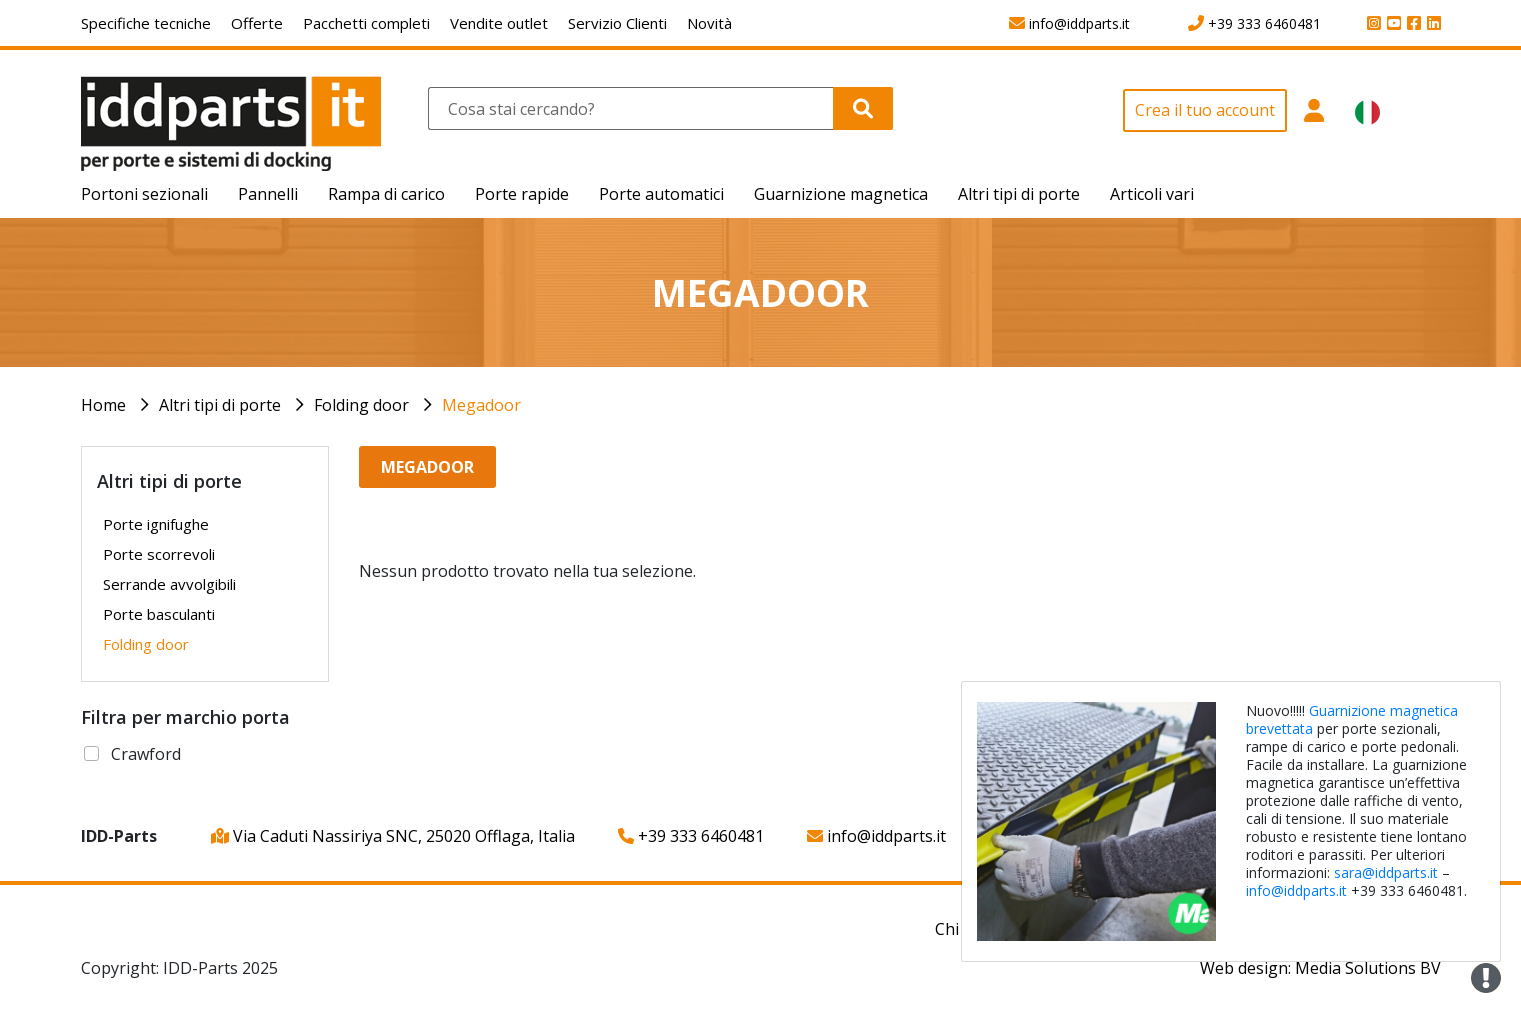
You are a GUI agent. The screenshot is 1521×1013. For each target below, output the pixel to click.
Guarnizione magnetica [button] (841, 194)
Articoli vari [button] (1152, 194)
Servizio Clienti (617, 23)
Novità (709, 23)
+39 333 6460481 (691, 836)
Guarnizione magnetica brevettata (1352, 719)
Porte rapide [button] (522, 194)
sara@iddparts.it (1386, 872)
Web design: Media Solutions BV (1320, 968)
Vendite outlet (499, 23)
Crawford (146, 754)
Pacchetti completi (366, 23)
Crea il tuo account (1205, 110)
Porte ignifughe (156, 524)
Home (103, 405)
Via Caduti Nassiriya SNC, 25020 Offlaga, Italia (393, 836)
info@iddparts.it (876, 836)
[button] (1313, 130)
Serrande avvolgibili (169, 584)
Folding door (361, 405)
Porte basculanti (159, 614)
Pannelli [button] (268, 194)
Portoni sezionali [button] (144, 194)
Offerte (257, 23)
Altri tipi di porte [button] (1019, 194)
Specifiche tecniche (146, 23)
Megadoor (481, 405)
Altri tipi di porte (220, 405)
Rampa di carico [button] (386, 194)
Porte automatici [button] (661, 194)
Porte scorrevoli (159, 554)
